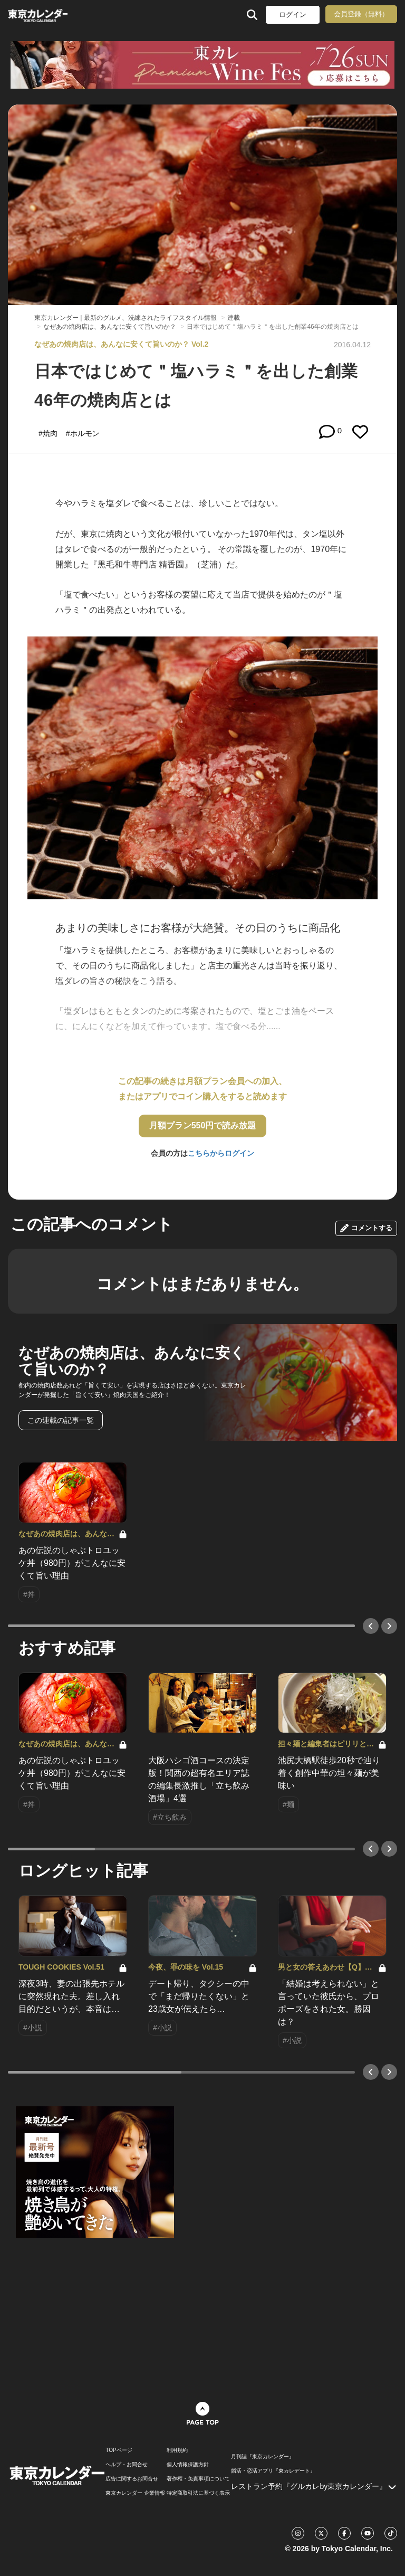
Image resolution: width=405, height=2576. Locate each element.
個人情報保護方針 (188, 2464)
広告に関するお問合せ (131, 2479)
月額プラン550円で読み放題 (202, 1125)
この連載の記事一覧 (60, 1420)
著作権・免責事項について (198, 2479)
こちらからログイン (221, 1153)
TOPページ (118, 2450)
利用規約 (177, 2450)
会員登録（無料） (361, 14)
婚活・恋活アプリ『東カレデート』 (273, 2471)
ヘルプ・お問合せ (126, 2464)
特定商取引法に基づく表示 (198, 2493)
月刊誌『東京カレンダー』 (262, 2456)
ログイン (292, 14)
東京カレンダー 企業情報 (135, 2493)
